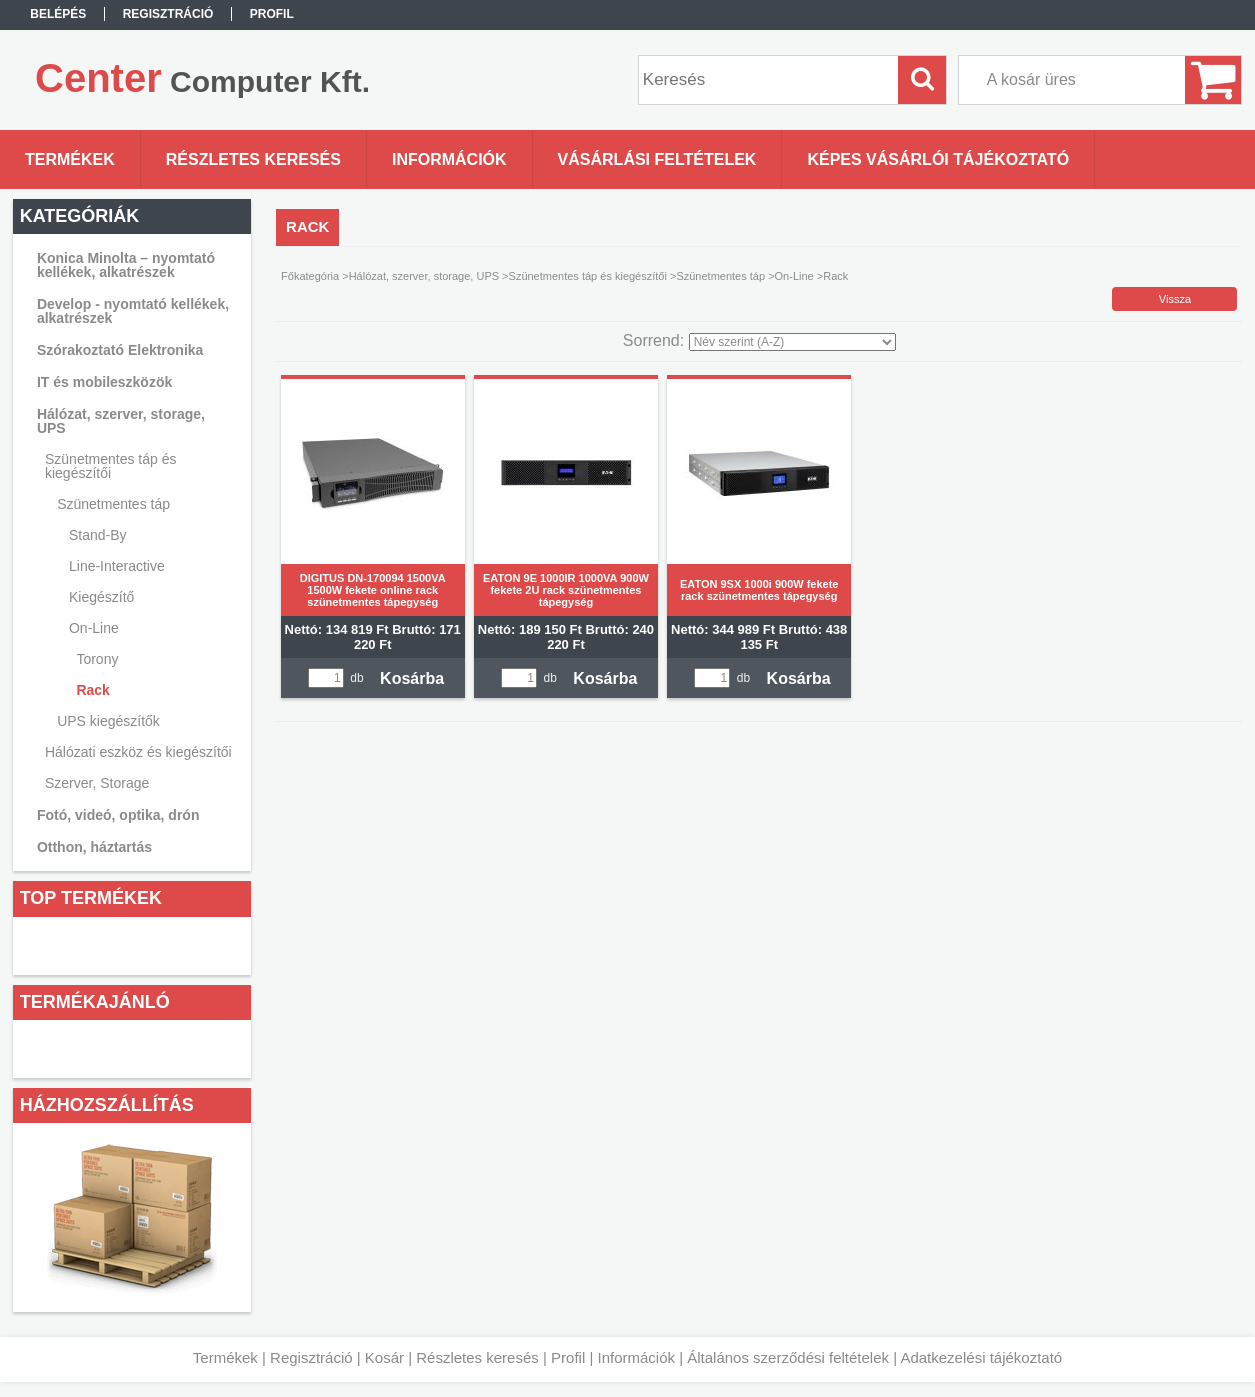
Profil (568, 1357)
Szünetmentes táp (720, 276)
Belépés (58, 14)
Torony (97, 659)
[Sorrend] (792, 342)
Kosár (384, 1357)
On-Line (794, 276)
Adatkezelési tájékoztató (981, 1357)
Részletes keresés (477, 1357)
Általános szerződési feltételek (788, 1357)
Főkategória (310, 276)
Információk (636, 1357)
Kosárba (412, 678)
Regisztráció (311, 1357)
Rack (92, 690)
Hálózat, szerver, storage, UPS (424, 276)
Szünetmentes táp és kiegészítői (588, 276)
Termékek (225, 1357)
